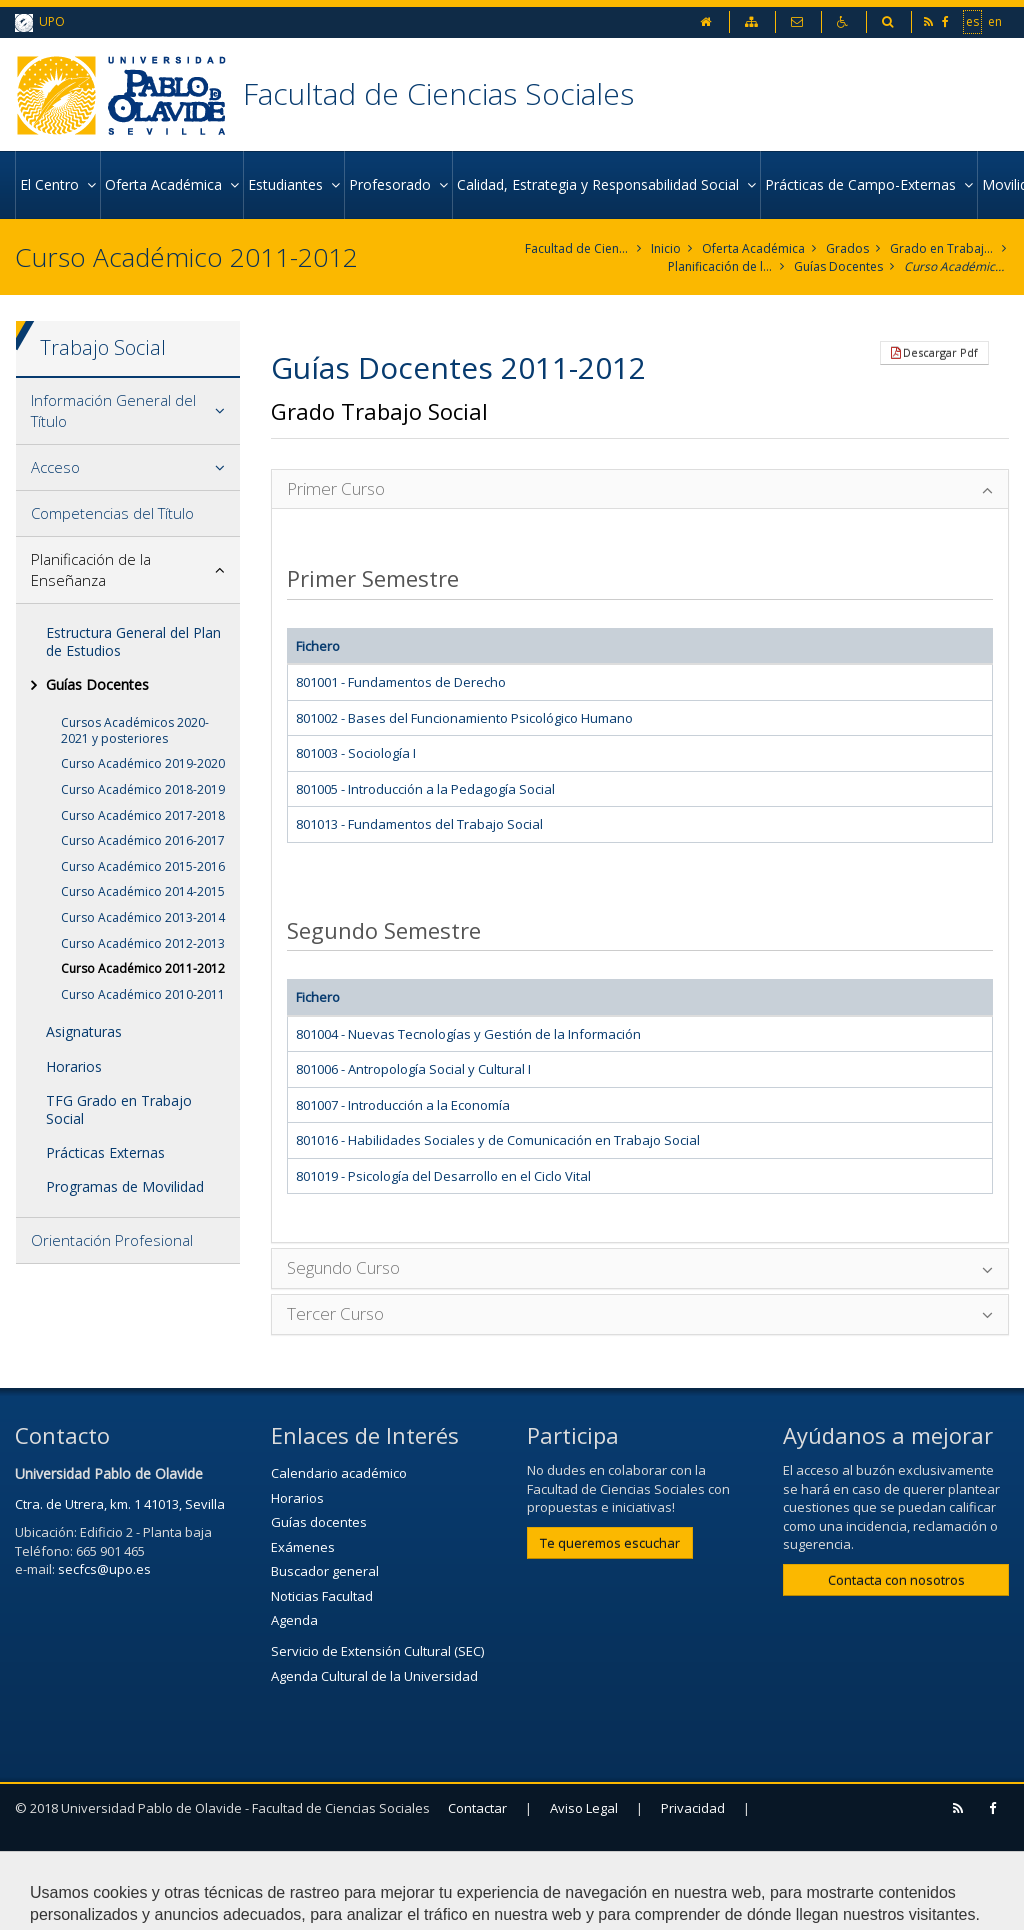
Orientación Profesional (112, 1240)
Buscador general (325, 1571)
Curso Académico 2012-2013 (143, 943)
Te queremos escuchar (610, 1543)
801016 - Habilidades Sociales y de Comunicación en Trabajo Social (498, 1140)
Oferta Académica (753, 248)
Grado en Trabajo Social (942, 248)
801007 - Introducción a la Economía (403, 1105)
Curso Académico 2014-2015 (143, 891)
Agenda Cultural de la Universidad (374, 1676)
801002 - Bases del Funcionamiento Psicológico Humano (464, 718)
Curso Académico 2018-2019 (143, 789)
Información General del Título (113, 410)
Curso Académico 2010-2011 (143, 994)
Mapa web (57, 1857)
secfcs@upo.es (104, 1569)
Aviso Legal (584, 1808)
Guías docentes (319, 1522)
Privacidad (693, 1808)
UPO (40, 22)
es (972, 21)
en (995, 21)
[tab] (128, 411)
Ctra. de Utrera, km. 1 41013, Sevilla (120, 1504)
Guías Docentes (838, 266)
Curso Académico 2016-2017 (143, 840)
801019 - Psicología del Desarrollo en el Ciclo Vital (443, 1176)
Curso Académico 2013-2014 (143, 917)
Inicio (666, 248)
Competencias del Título (112, 513)
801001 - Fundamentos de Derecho (401, 682)
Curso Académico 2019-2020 (143, 763)
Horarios (74, 1066)
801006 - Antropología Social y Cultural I (413, 1069)
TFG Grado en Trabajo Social (119, 1109)
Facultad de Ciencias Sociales (438, 93)
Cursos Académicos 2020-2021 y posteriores (135, 730)
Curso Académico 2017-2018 (143, 815)
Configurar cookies (97, 1905)
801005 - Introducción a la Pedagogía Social (425, 789)
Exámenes (303, 1547)
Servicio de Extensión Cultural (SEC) (377, 1651)
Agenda (294, 1620)
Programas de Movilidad (125, 1186)
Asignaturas (84, 1031)
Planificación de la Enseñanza (720, 266)
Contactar (477, 1808)
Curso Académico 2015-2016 (143, 866)
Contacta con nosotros (896, 1580)
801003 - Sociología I (356, 753)
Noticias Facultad (322, 1596)
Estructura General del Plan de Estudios (133, 641)
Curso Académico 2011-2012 (956, 266)
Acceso (55, 467)
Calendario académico (339, 1473)
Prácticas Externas (105, 1152)
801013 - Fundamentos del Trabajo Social (419, 824)
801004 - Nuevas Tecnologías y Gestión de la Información (468, 1034)
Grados (847, 248)
